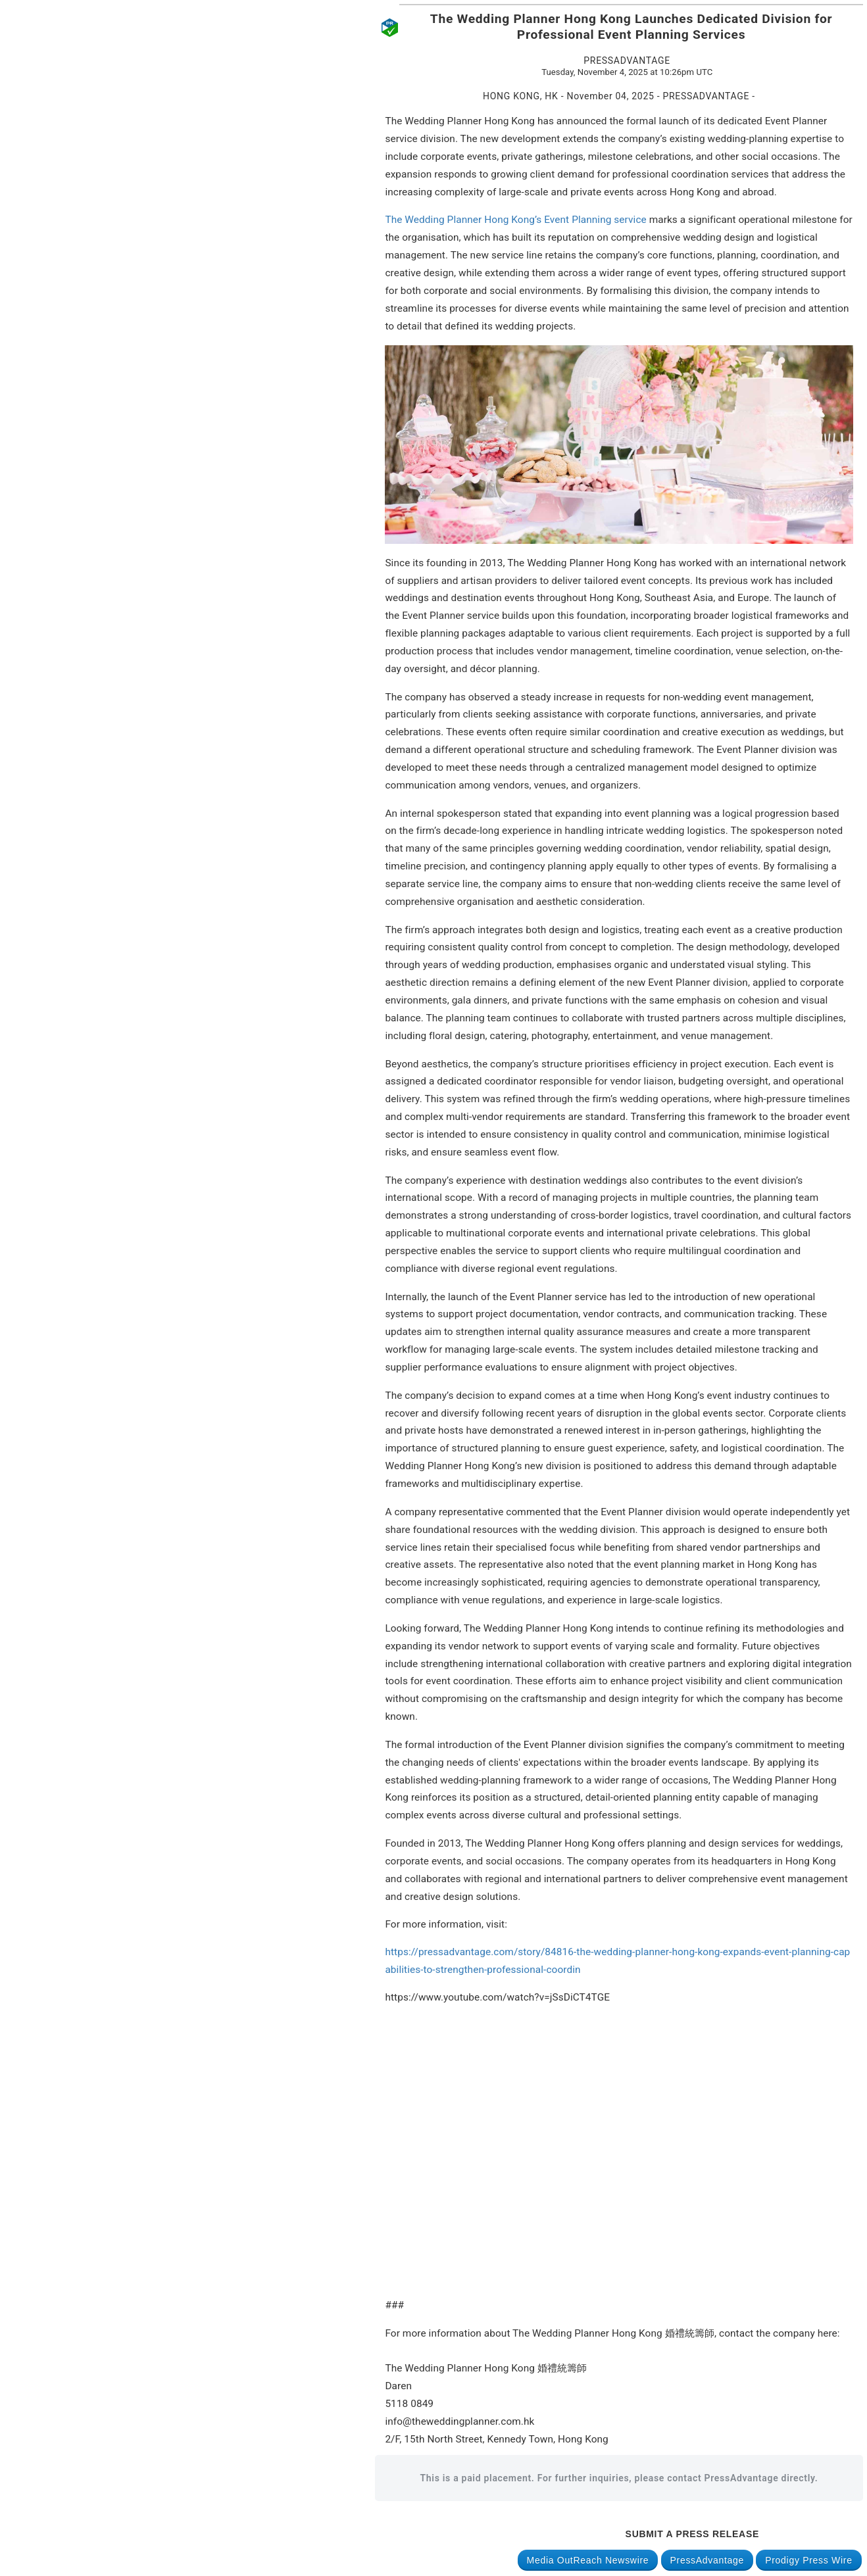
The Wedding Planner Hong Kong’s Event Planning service (515, 220)
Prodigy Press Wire (808, 2560)
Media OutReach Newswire (588, 2560)
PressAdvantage (707, 2560)
